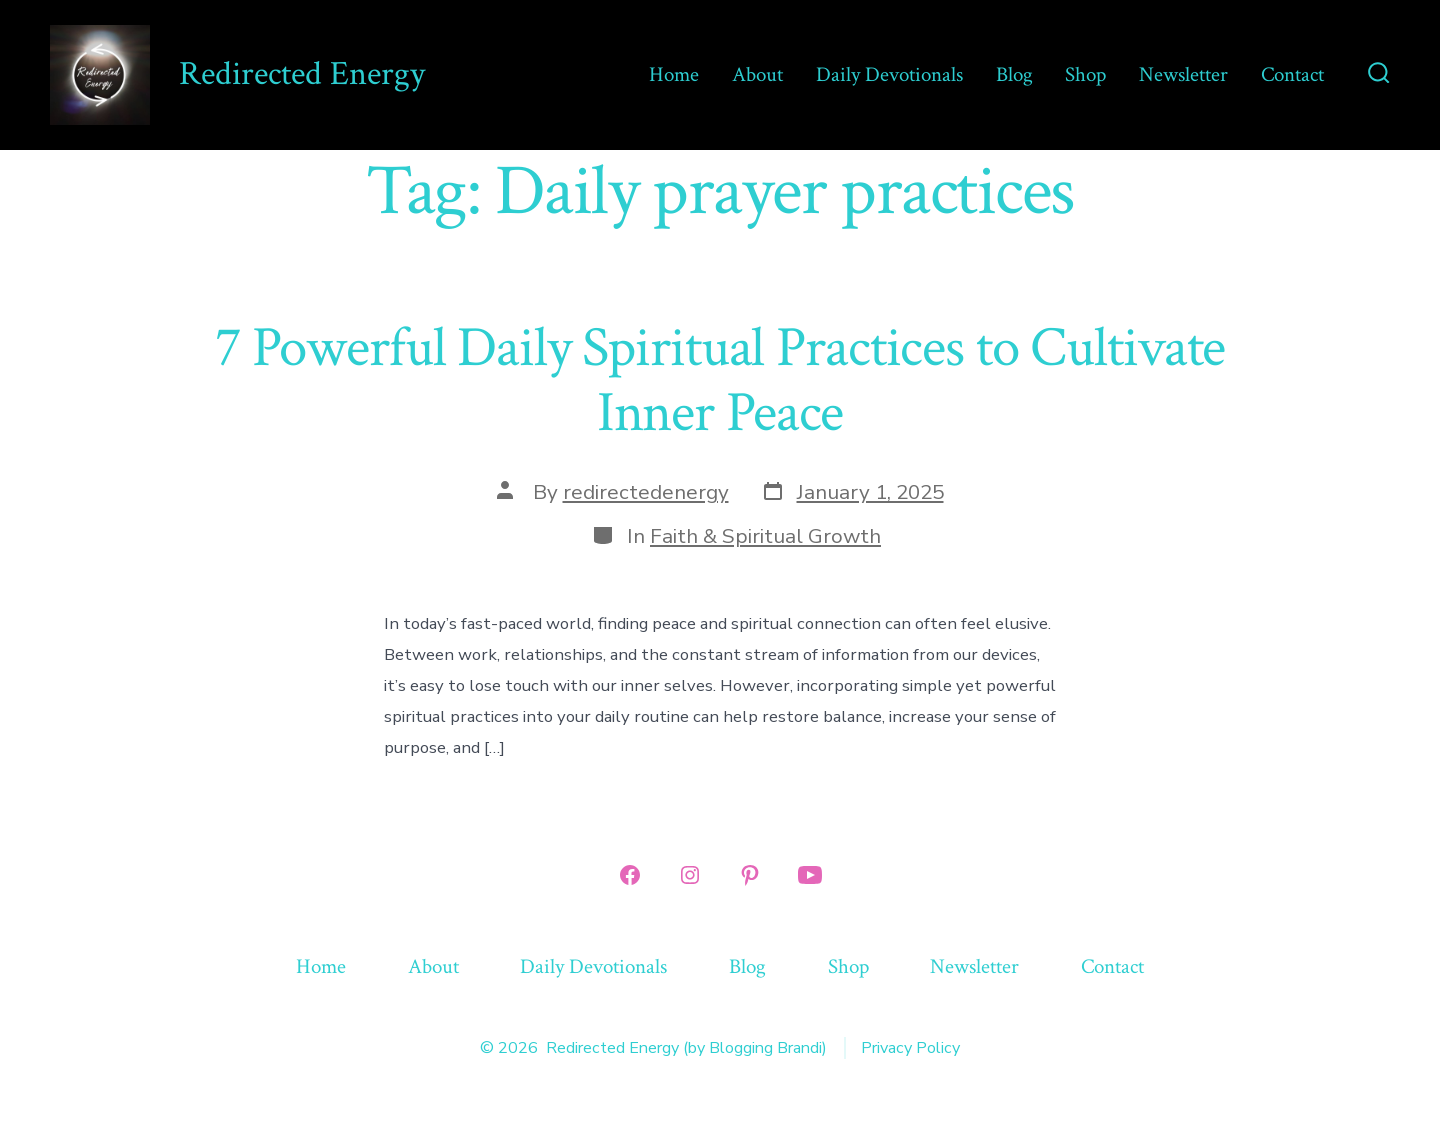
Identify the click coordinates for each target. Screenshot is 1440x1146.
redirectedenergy (646, 492)
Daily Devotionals (889, 74)
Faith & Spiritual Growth (765, 536)
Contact (1292, 74)
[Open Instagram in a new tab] (690, 875)
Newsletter (1183, 74)
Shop (1085, 74)
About (757, 74)
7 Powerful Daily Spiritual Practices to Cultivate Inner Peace (720, 380)
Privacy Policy (910, 1048)
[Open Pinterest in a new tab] (750, 875)
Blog (1014, 74)
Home (674, 74)
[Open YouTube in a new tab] (810, 875)
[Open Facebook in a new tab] (630, 875)
